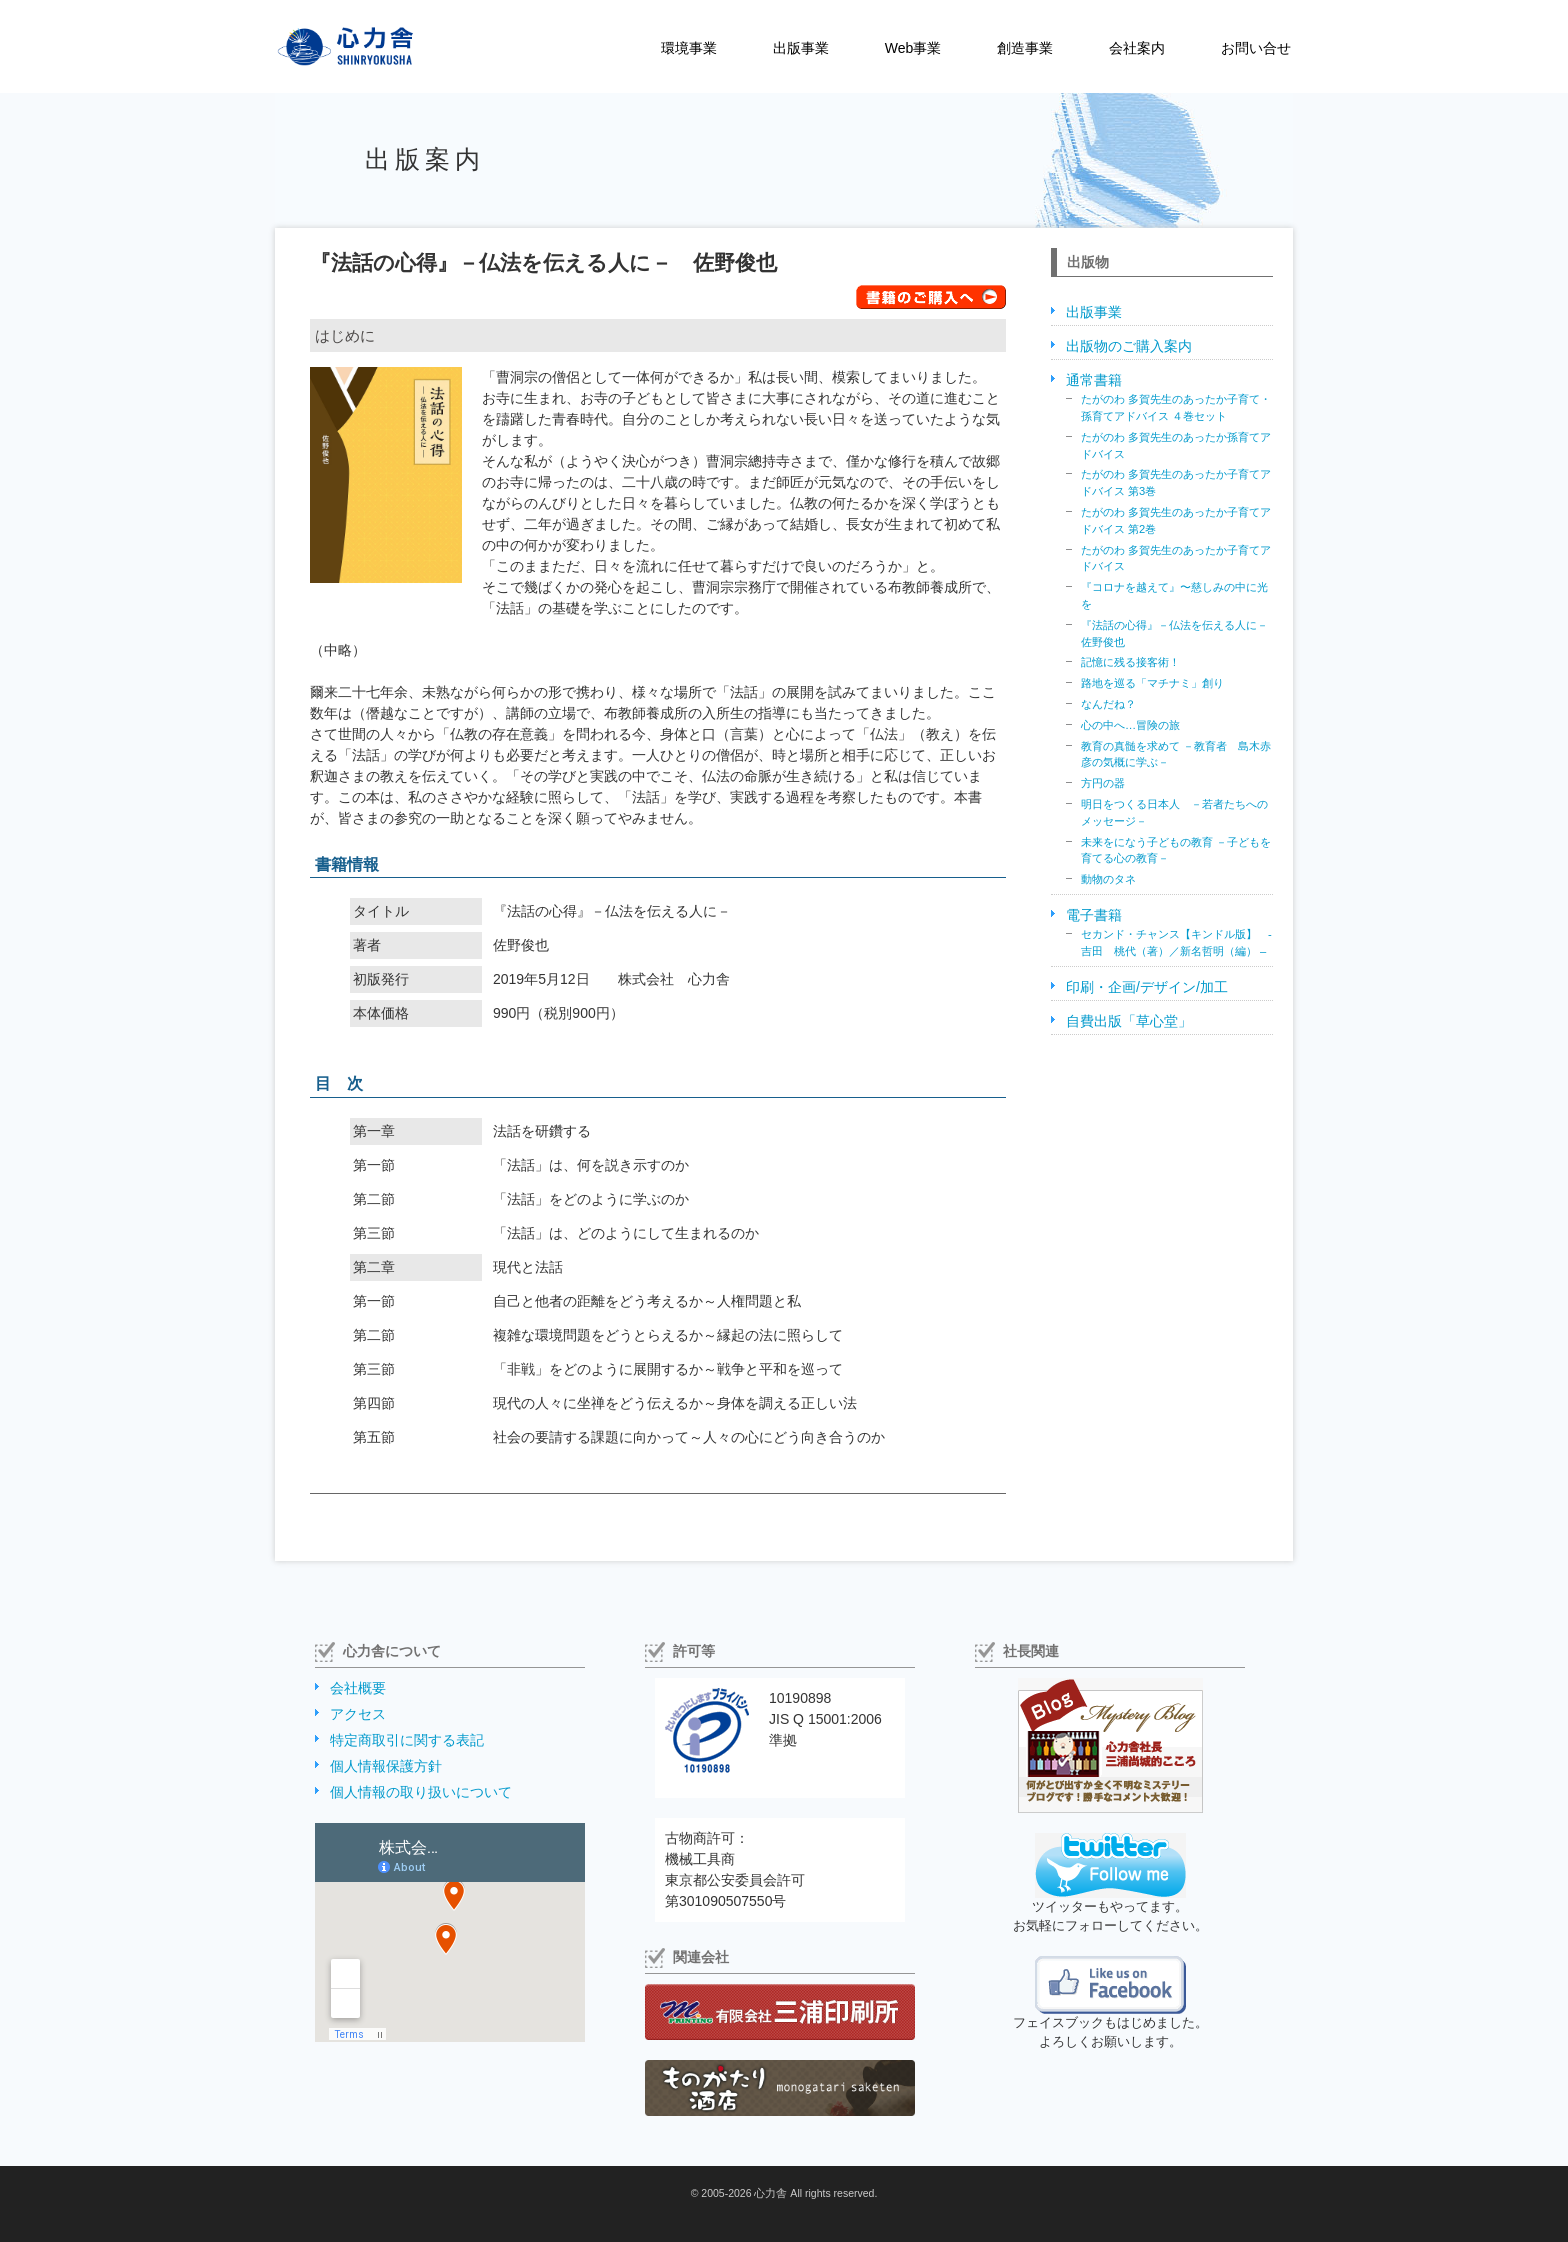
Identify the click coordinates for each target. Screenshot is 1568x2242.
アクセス (358, 1714)
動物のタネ (1108, 879)
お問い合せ (1256, 48)
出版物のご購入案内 (1129, 346)
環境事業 (689, 48)
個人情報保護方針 (386, 1766)
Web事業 (913, 48)
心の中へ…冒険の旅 (1130, 725)
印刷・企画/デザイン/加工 (1147, 987)
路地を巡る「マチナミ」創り (1152, 683)
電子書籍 (1094, 915)
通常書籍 (1094, 380)
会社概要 (358, 1688)
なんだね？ (1108, 704)
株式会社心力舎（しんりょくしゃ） (324, 46)
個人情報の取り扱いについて (421, 1792)
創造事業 (1025, 48)
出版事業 (801, 48)
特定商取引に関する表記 (407, 1740)
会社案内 (1137, 48)
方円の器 (1103, 783)
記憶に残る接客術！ (1130, 662)
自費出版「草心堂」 (1129, 1021)
